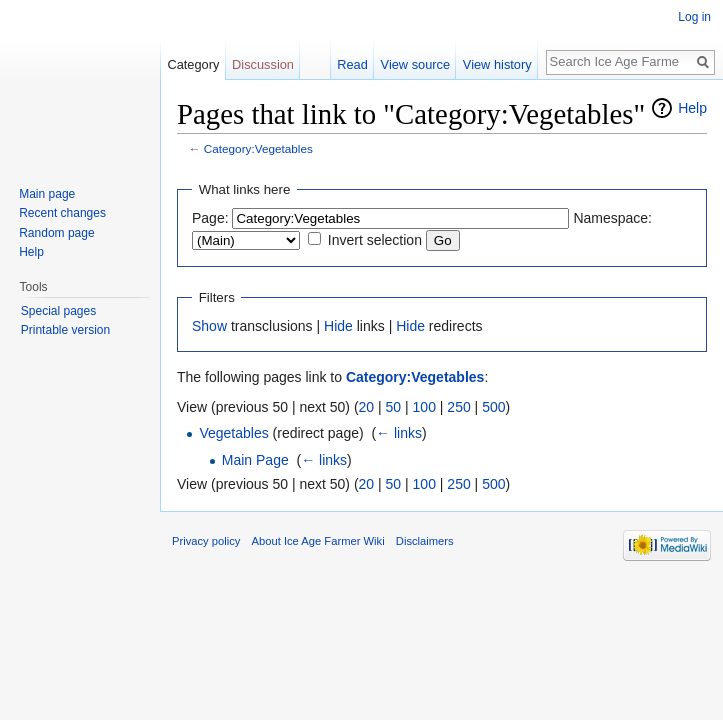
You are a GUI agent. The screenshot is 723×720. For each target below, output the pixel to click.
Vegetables (233, 433)
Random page (56, 233)
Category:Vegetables (258, 148)
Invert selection (375, 240)
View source (415, 64)
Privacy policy (206, 541)
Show (209, 326)
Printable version (65, 330)
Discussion (263, 64)
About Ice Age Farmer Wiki (318, 541)
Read (352, 64)
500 (493, 407)
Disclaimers (425, 541)
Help (692, 108)
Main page (47, 194)
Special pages (58, 311)
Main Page (255, 460)
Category (193, 64)
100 (424, 407)
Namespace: (612, 218)
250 (458, 407)
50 (394, 407)
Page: (210, 218)
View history (497, 64)
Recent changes (62, 213)
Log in (694, 17)
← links (399, 433)
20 (367, 407)
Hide (338, 326)
